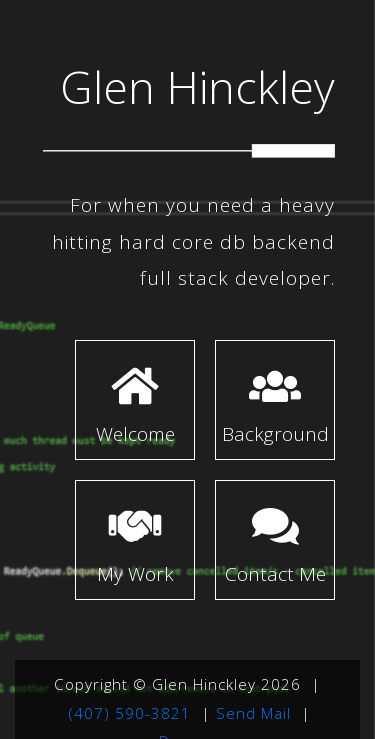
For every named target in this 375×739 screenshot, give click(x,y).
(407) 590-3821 (130, 713)
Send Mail (253, 713)
